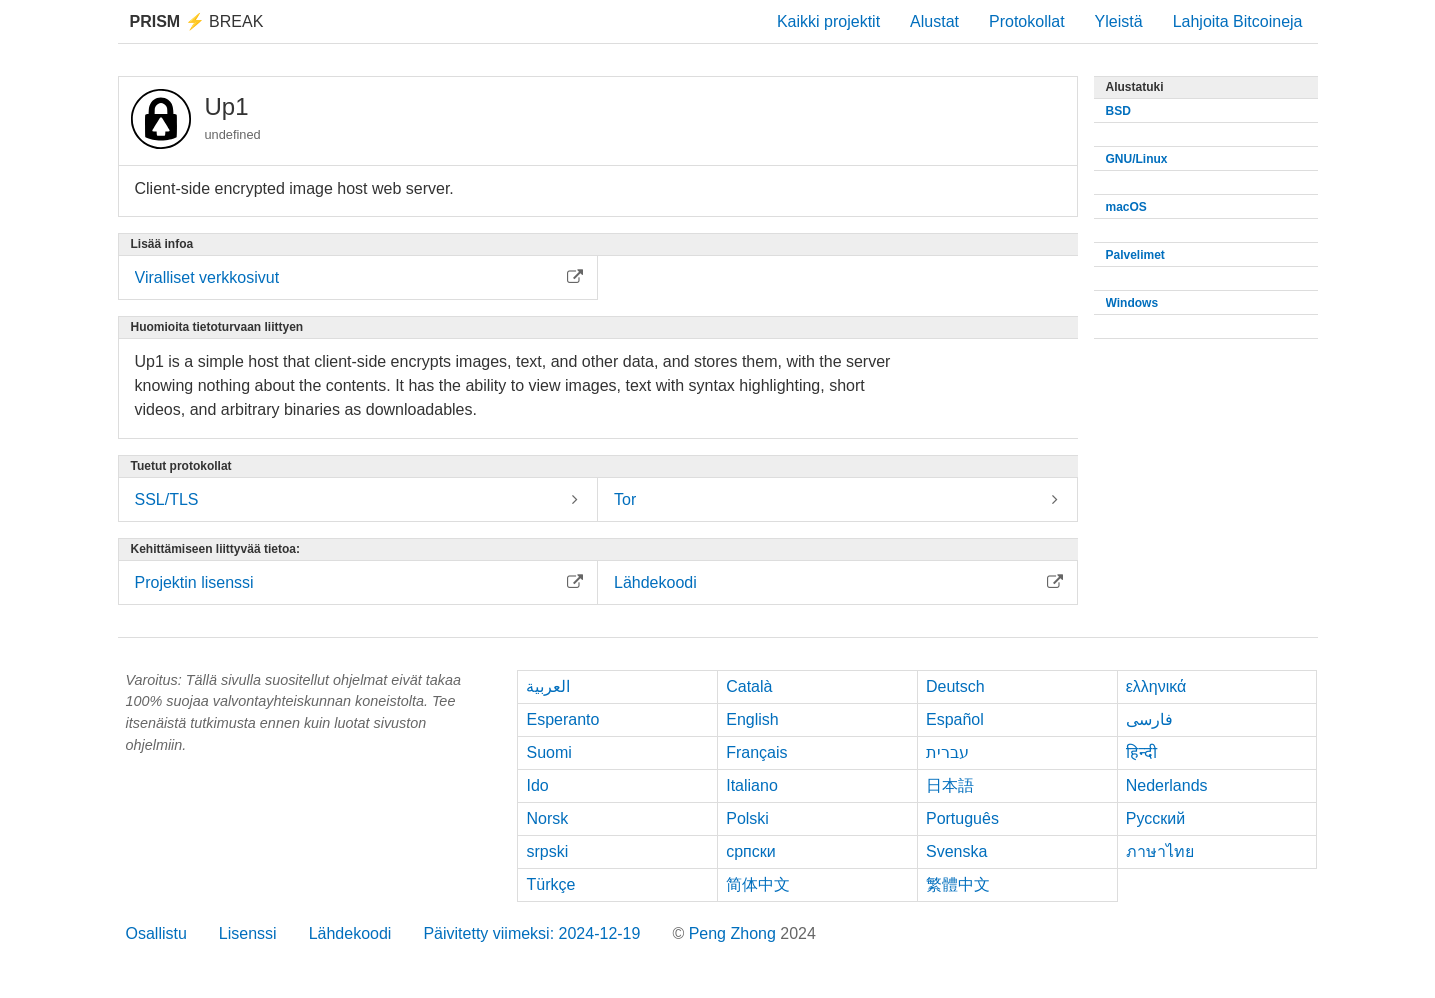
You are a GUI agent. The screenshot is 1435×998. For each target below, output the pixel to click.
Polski (747, 818)
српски (751, 851)
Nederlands (1167, 785)
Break (197, 21)
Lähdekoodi (350, 933)
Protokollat (1027, 21)
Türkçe (550, 884)
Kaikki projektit (828, 21)
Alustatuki (1135, 87)
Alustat (934, 21)
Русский (1155, 818)
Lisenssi (248, 933)
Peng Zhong (735, 933)
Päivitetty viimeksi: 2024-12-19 (531, 933)
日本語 (950, 785)
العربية (548, 686)
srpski (547, 851)
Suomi (548, 752)
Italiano (752, 785)
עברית (947, 752)
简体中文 (758, 884)
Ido (537, 785)
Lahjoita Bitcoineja (1238, 21)
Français (756, 752)
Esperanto (562, 719)
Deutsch (955, 686)
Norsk (547, 818)
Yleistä (1119, 21)
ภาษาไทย (1160, 851)
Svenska (956, 851)
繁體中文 (958, 884)
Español (955, 719)
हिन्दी (1141, 752)
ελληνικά (1156, 686)
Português (962, 818)
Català (749, 686)
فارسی (1149, 719)
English (752, 719)
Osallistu (156, 933)
